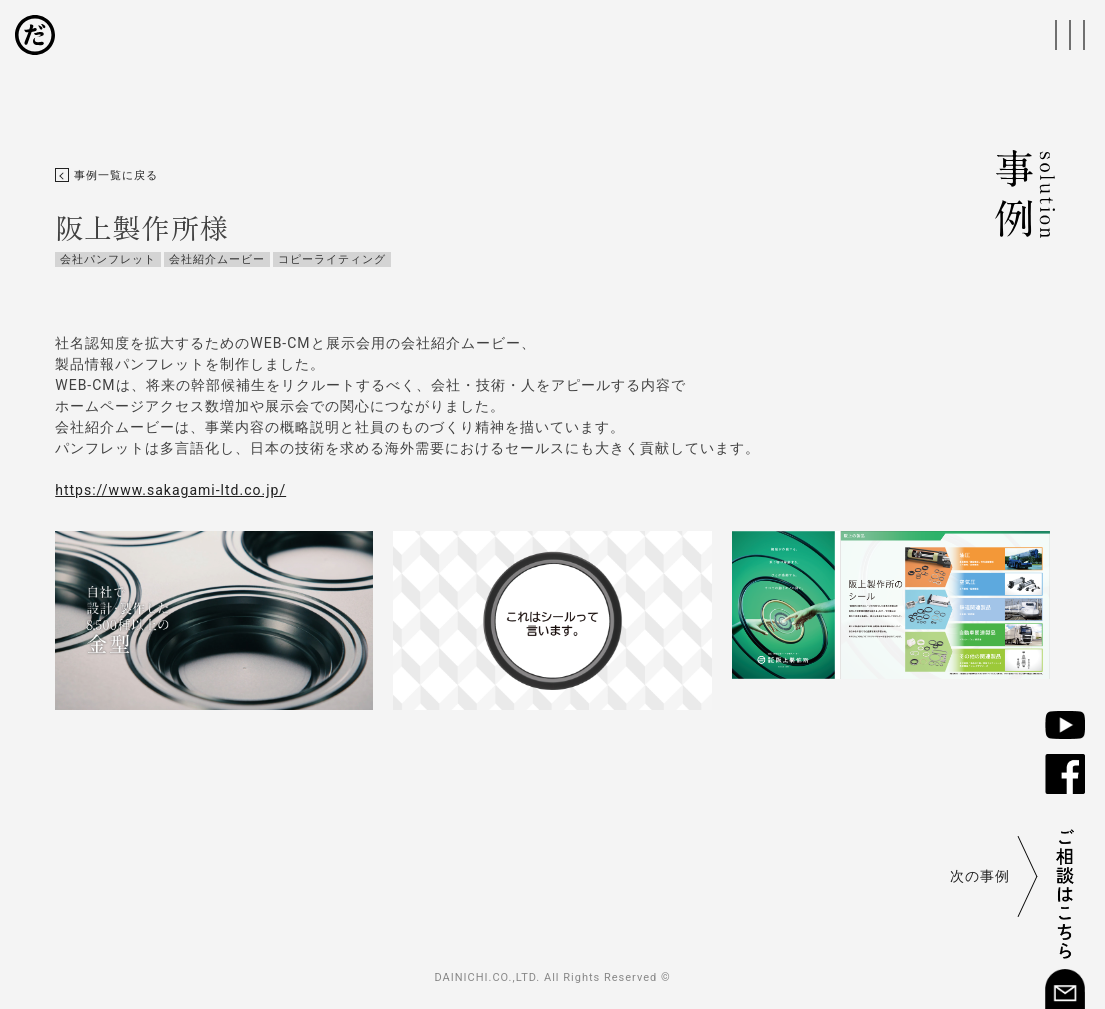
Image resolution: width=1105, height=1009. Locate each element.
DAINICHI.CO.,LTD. (487, 977)
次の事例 (980, 876)
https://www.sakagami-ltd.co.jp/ (170, 490)
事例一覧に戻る (106, 175)
